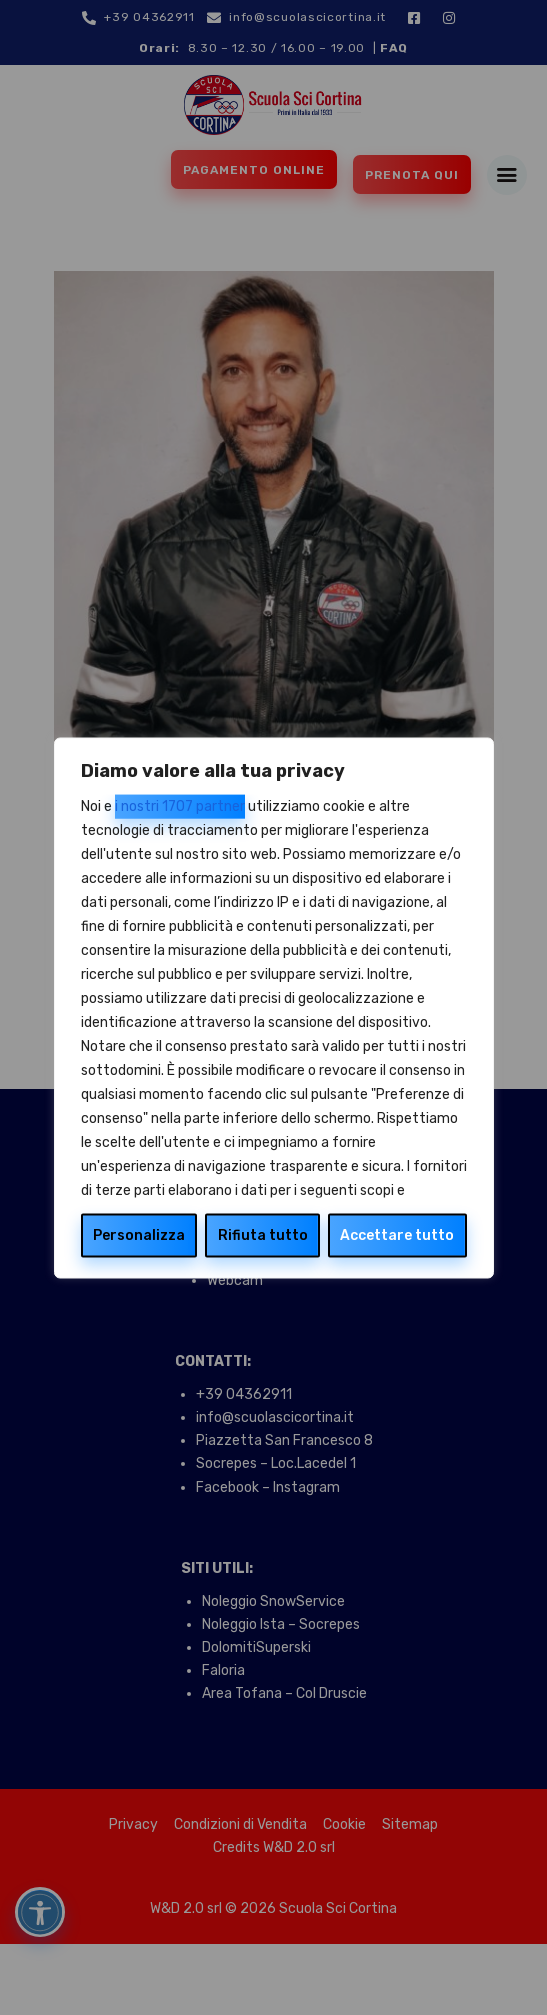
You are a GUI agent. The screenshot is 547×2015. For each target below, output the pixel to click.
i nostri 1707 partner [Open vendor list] (180, 805)
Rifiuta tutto (263, 1234)
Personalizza (139, 1234)
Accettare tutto (397, 1234)
